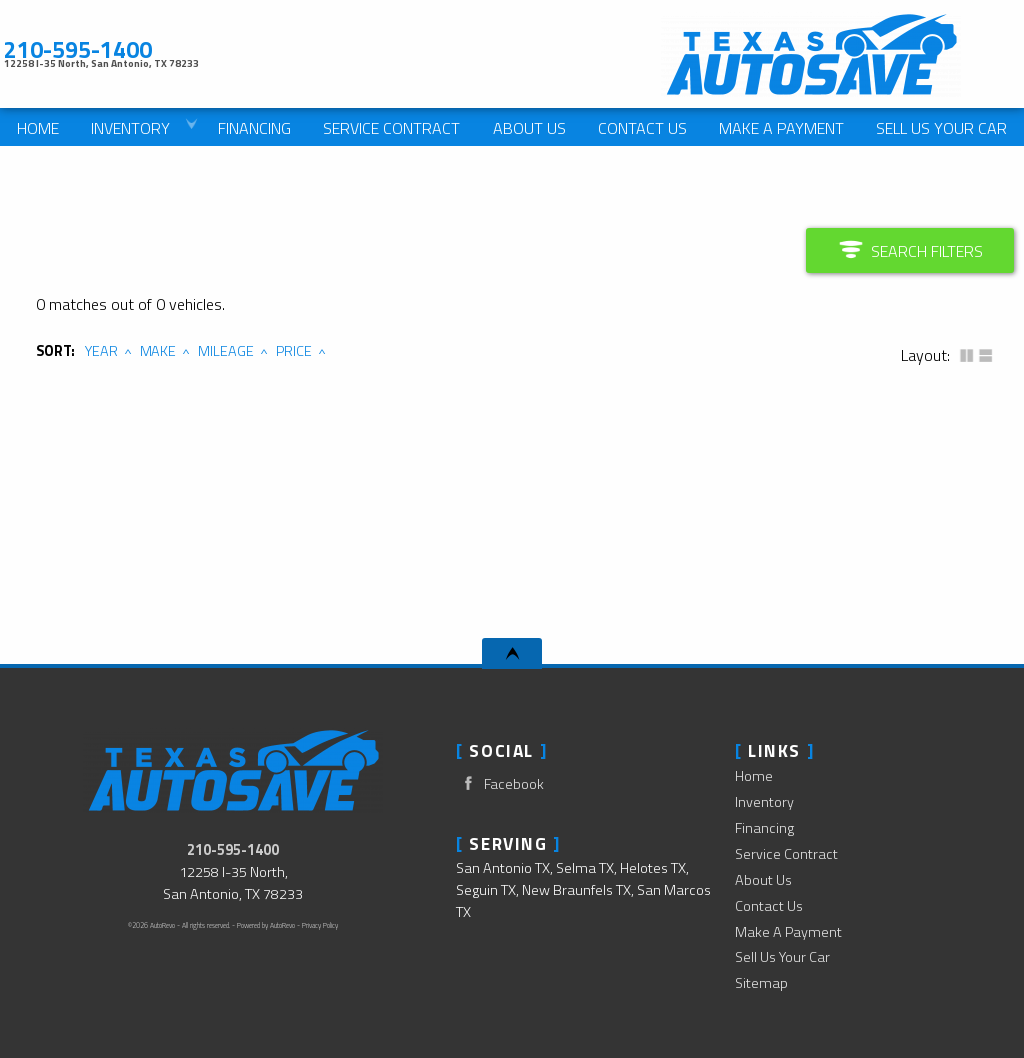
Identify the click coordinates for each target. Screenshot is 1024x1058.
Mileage (226, 351)
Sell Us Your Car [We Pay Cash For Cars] (941, 128)
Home (754, 776)
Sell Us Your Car (782, 957)
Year (101, 351)
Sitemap (761, 983)
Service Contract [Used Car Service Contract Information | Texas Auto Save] (391, 128)
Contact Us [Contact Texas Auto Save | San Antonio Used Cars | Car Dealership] (642, 128)
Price (294, 351)
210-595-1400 (233, 850)
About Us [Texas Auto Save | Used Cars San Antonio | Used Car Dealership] (529, 128)
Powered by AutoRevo (266, 925)
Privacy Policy (320, 925)
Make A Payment (781, 128)
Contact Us (769, 906)
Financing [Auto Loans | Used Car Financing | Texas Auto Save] (254, 128)
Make (158, 351)
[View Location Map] (299, 63)
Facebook (500, 783)
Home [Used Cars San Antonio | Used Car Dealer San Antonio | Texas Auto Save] (38, 128)
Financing (764, 828)
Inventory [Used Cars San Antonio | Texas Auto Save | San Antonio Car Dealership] (130, 128)
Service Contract (786, 854)
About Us (763, 880)
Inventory (764, 802)
